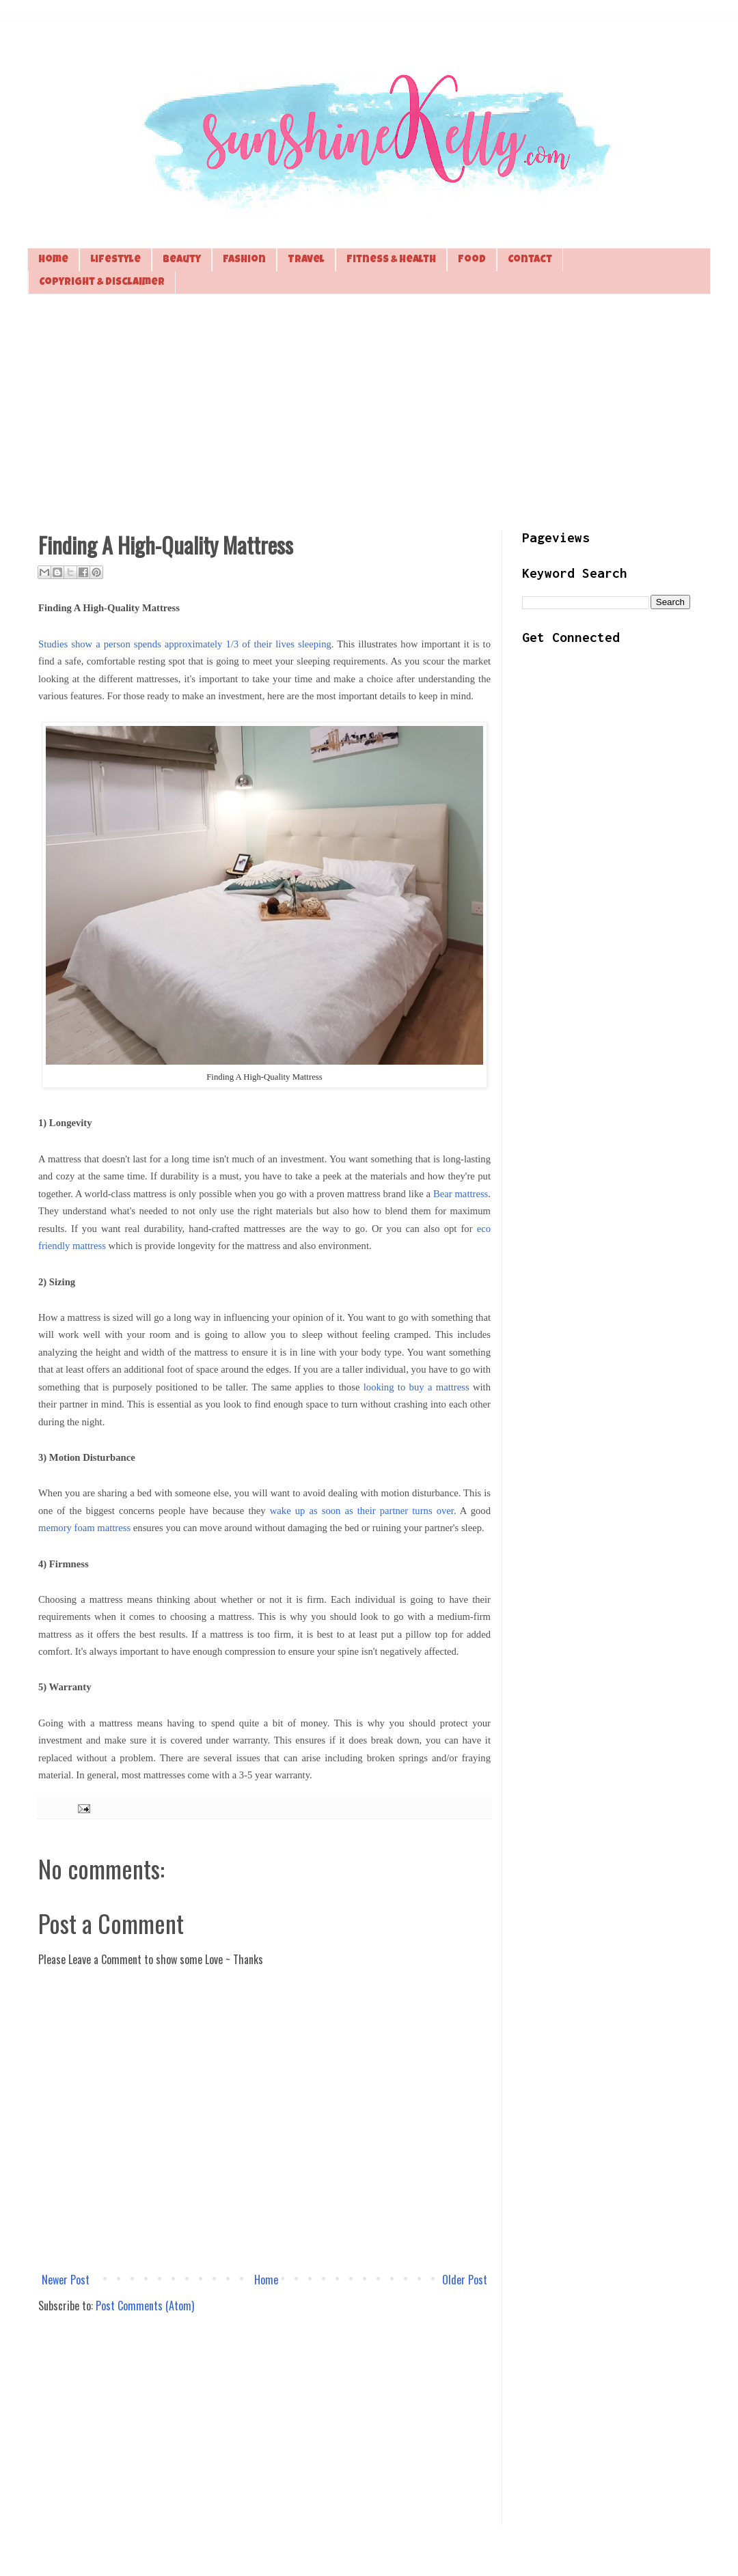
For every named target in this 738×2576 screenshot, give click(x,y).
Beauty (182, 260)
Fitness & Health (391, 260)
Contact (530, 260)
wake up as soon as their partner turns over (362, 1510)
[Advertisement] (369, 410)
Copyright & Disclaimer (102, 282)
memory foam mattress (84, 1527)
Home (53, 260)
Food (472, 260)
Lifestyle (115, 260)
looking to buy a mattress (416, 1387)
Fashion (244, 260)
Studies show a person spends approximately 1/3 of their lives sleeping (184, 644)
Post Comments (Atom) (145, 2305)
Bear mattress (460, 1193)
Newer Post (66, 2279)
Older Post (464, 2279)
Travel (306, 260)
